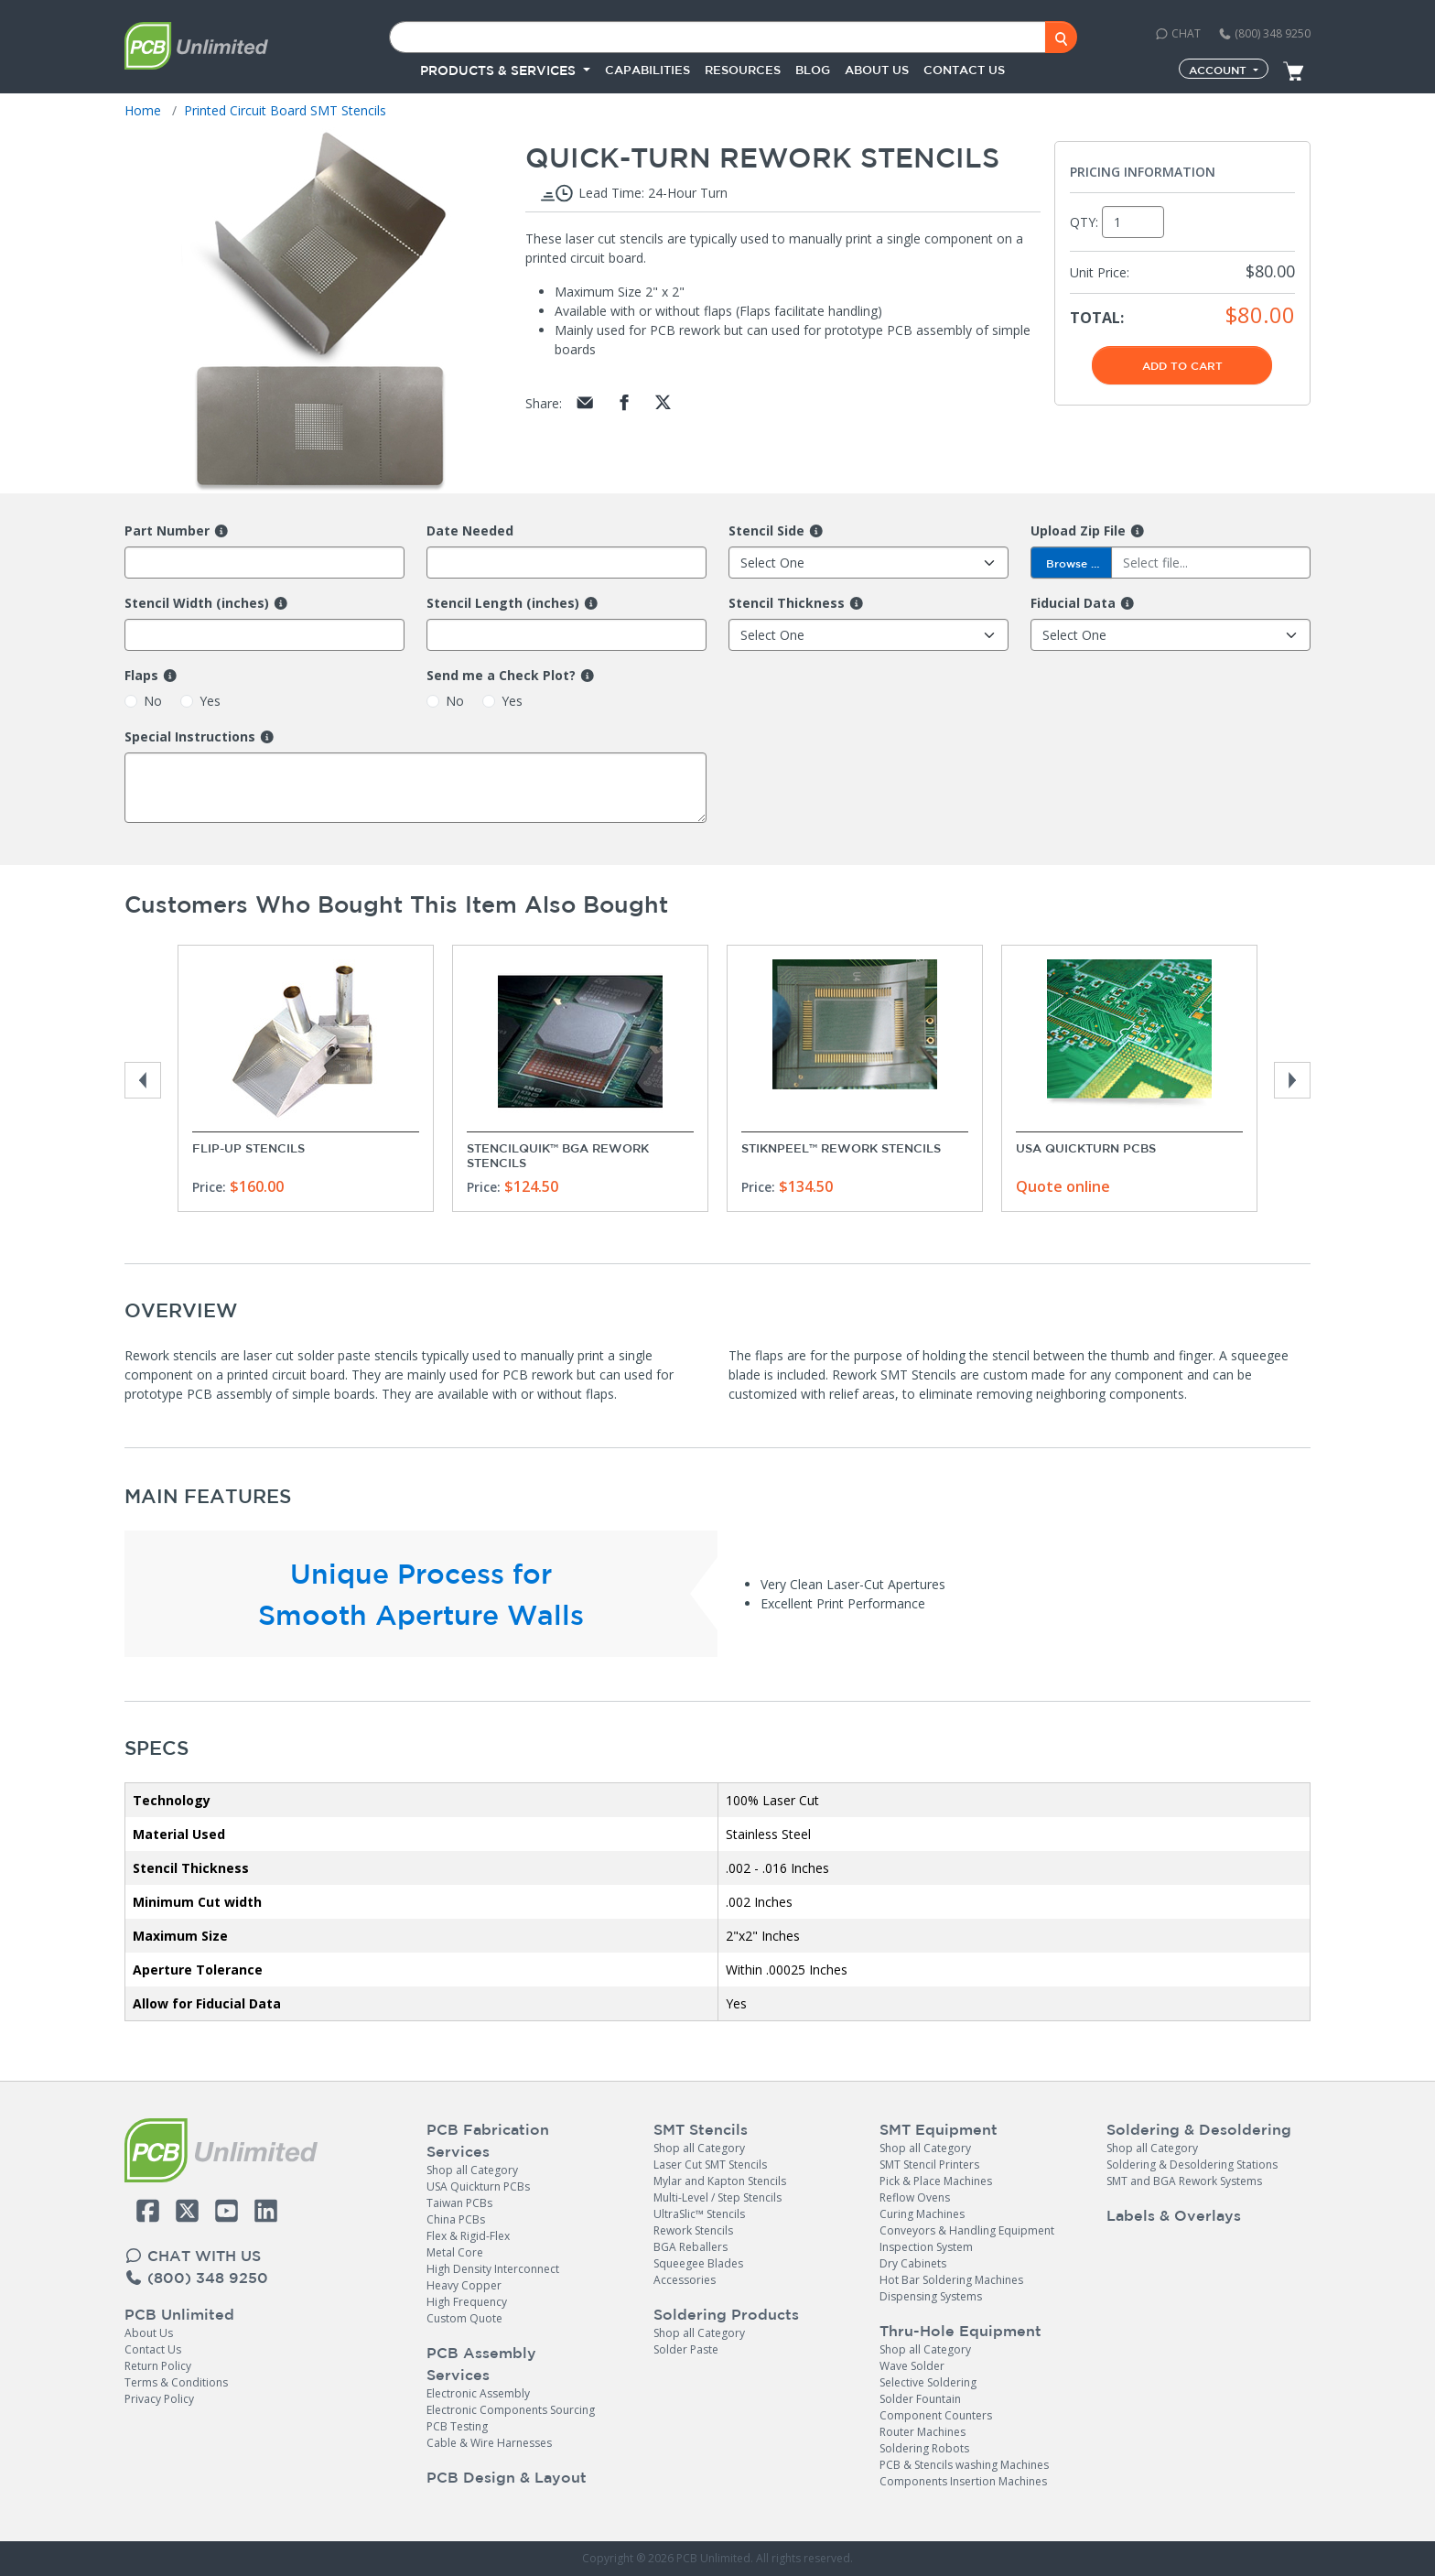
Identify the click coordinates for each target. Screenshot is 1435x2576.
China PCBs (455, 2219)
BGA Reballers (690, 2247)
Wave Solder (911, 2366)
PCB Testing (457, 2426)
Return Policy (157, 2366)
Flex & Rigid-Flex (468, 2236)
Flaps (141, 675)
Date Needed (469, 531)
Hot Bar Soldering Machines (951, 2280)
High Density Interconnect (492, 2269)
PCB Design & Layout (506, 2477)
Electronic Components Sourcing (510, 2410)
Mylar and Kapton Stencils (719, 2181)
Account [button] (1219, 69)
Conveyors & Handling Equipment (966, 2230)
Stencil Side (766, 531)
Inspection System (926, 2247)
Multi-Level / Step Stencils (717, 2197)
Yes (210, 701)
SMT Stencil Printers (929, 2164)
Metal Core (454, 2252)
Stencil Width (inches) (196, 603)
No (153, 701)
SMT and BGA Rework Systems (1184, 2181)
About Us (148, 2333)
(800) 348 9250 (1264, 33)
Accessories (684, 2280)
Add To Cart (1182, 365)
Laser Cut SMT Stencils (710, 2164)
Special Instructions (189, 737)
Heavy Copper (464, 2285)
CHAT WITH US (192, 2255)
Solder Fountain (920, 2399)
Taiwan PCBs (459, 2203)
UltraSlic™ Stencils (699, 2214)
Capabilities (647, 70)
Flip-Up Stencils (248, 1148)
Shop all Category (472, 2170)
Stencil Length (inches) (502, 603)
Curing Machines (922, 2214)
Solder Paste (685, 2349)
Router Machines (922, 2432)
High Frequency (466, 2302)
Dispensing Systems (930, 2296)
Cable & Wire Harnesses (489, 2443)
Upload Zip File (1078, 531)
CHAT (1178, 33)
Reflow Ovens (914, 2197)
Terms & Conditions (176, 2382)
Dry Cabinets (912, 2263)
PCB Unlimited (179, 2314)
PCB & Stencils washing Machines (964, 2465)
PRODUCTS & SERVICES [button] (499, 70)
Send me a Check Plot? (501, 675)
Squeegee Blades (698, 2263)
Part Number (167, 531)
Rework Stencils (693, 2230)
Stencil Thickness (786, 603)
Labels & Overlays (1173, 2215)
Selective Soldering (927, 2382)
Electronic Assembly (478, 2393)
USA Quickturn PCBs (1086, 1148)
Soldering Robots (924, 2448)
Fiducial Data (1073, 603)
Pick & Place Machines (935, 2181)
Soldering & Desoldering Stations (1192, 2164)
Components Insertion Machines (963, 2481)
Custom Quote (464, 2318)
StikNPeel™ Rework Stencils (841, 1148)
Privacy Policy (159, 2399)
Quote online (1063, 1186)
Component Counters (935, 2415)
